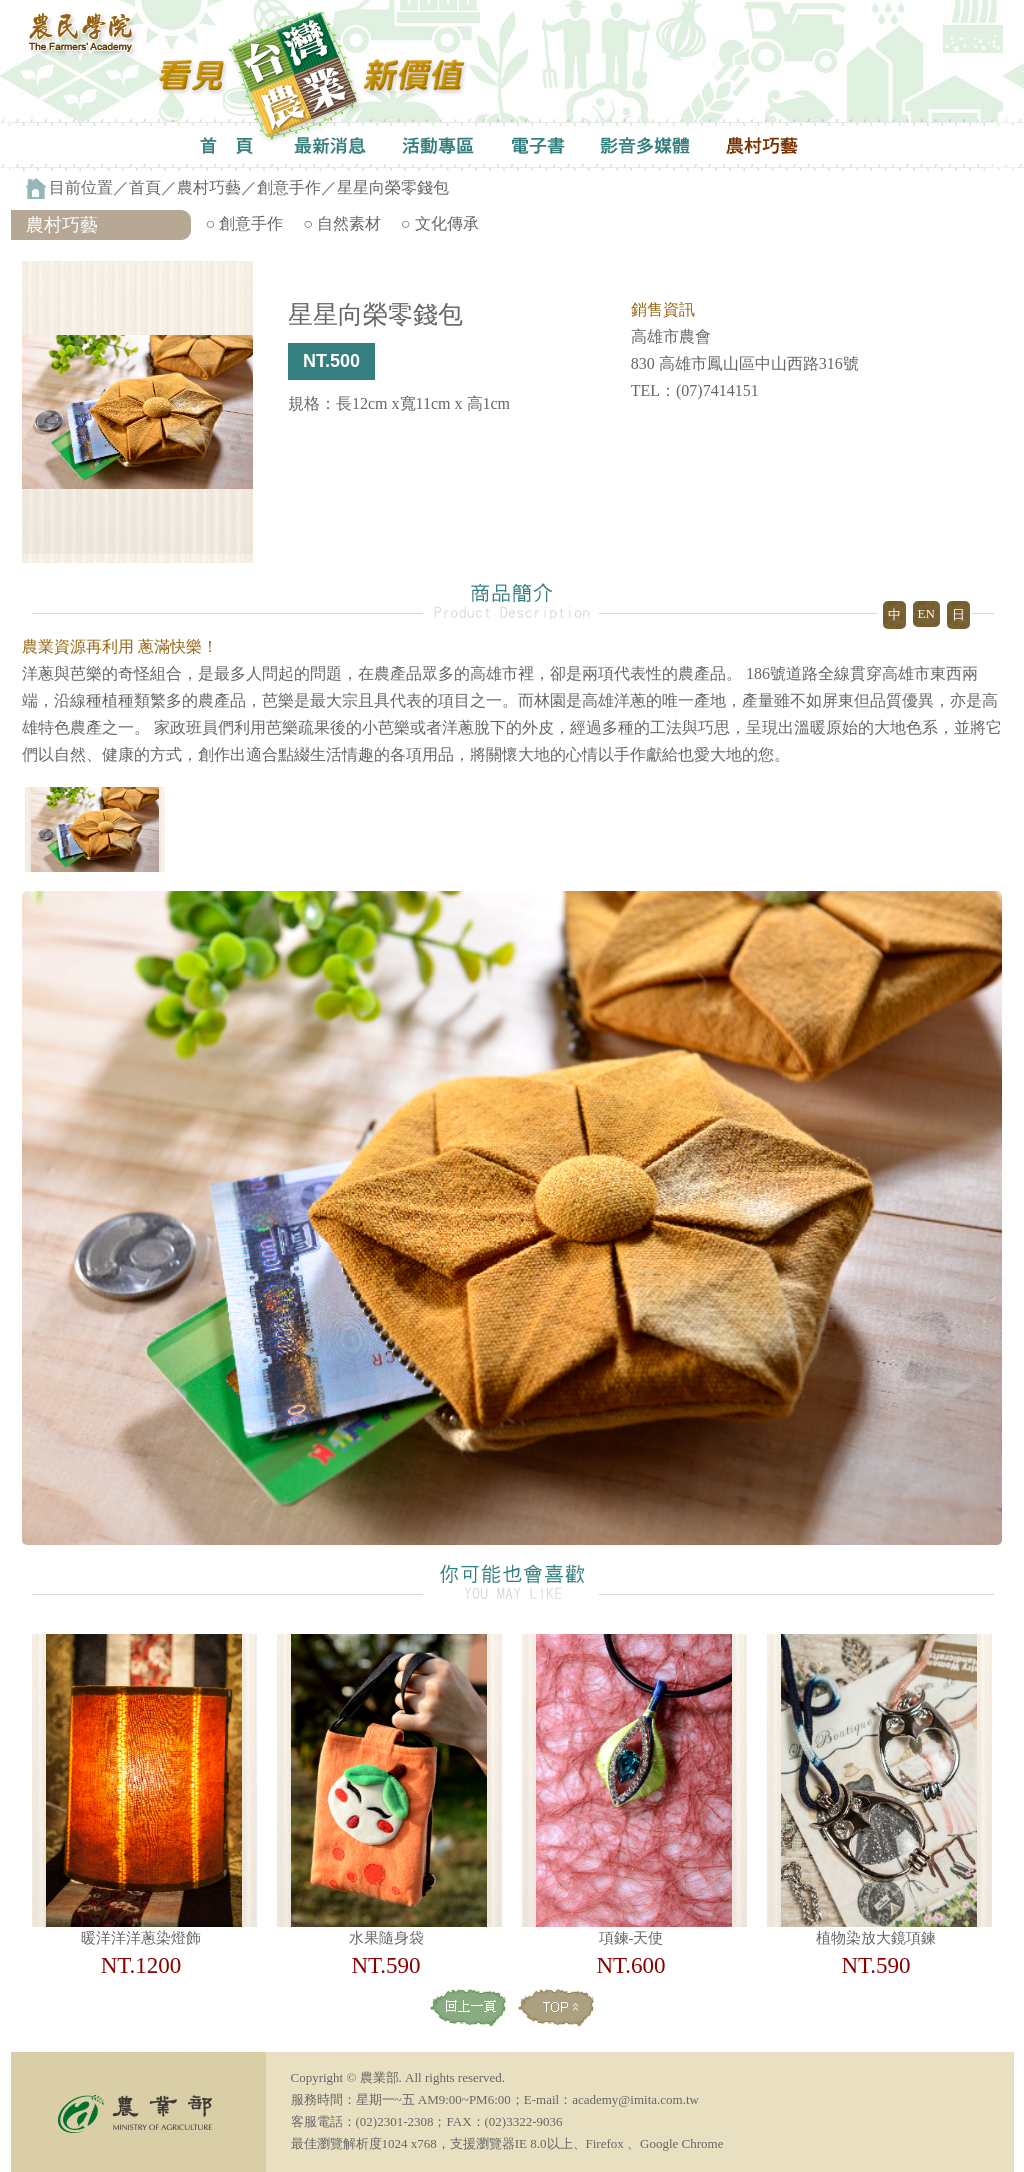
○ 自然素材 (342, 223)
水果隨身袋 (386, 1938)
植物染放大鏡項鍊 (876, 1938)
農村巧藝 (209, 187)
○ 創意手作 (245, 223)
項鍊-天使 (631, 1938)
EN (926, 613)
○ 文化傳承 (440, 223)
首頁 (145, 187)
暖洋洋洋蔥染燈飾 (141, 1938)
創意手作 (289, 187)
